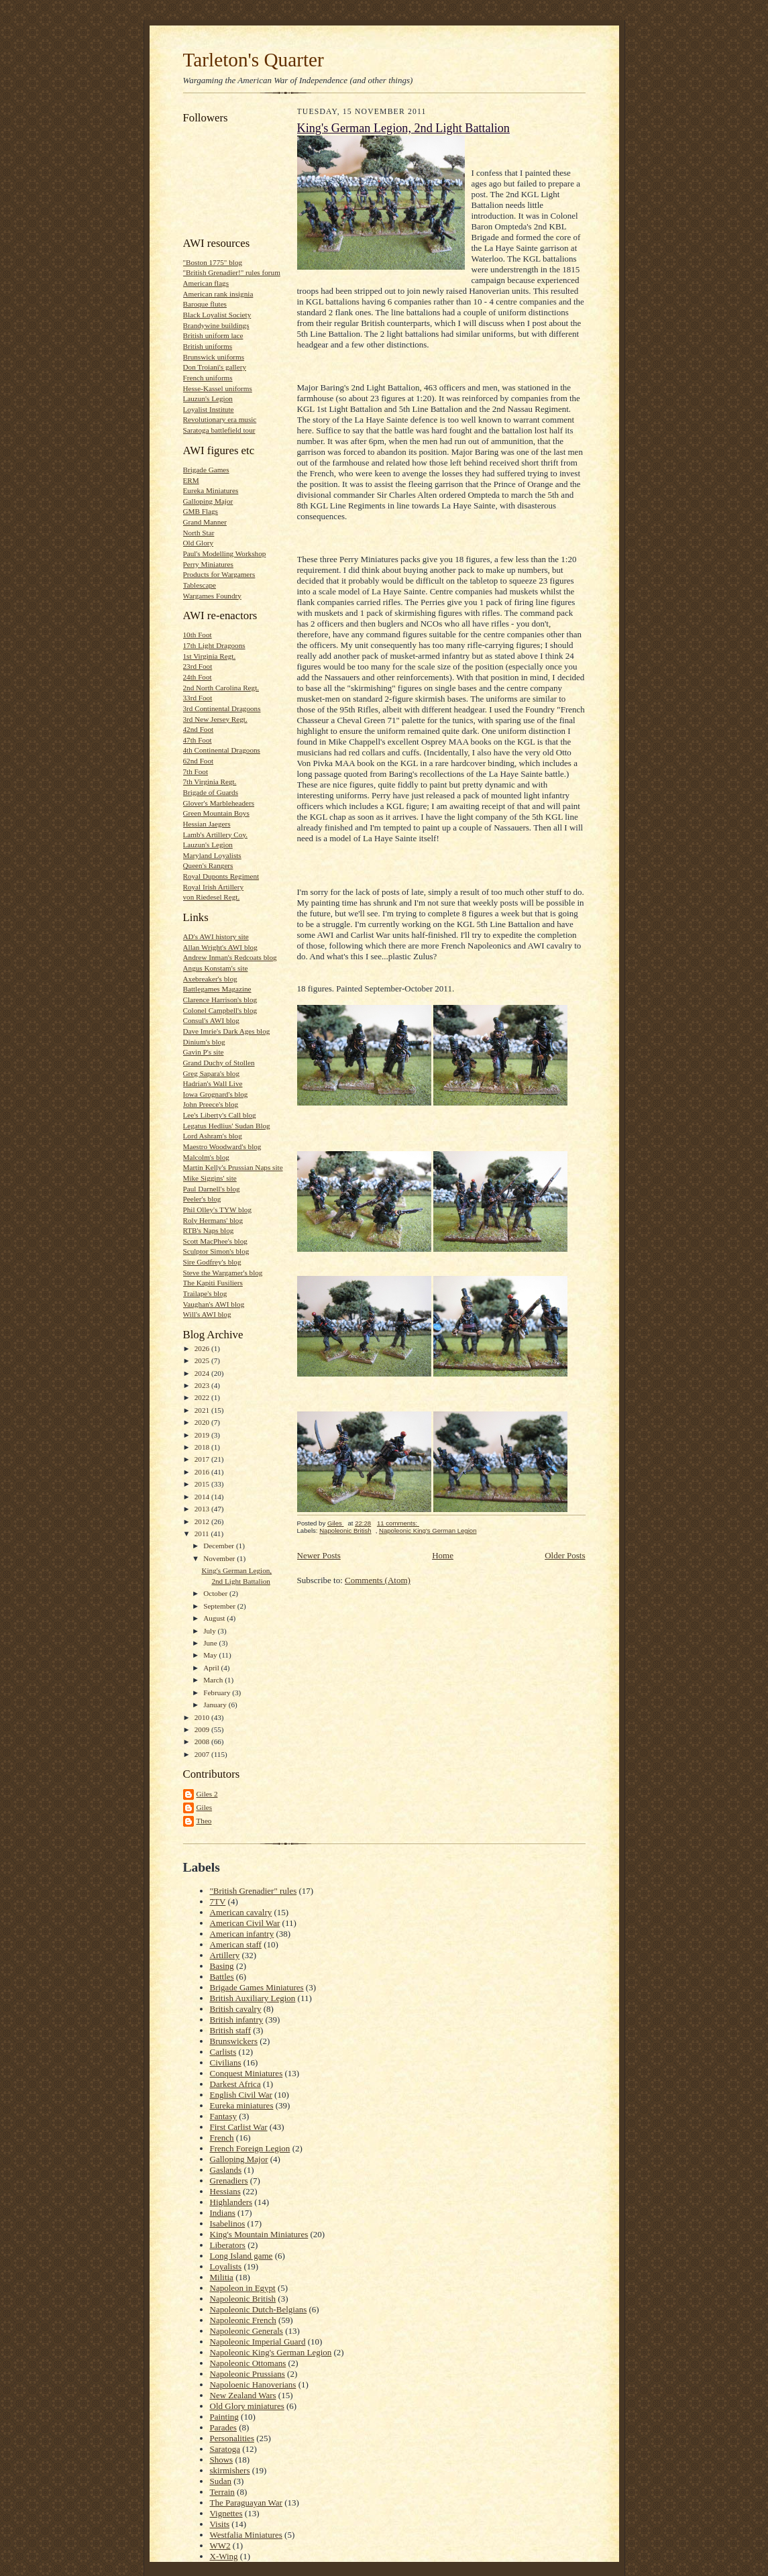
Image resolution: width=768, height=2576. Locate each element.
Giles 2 (207, 1794)
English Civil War (241, 2095)
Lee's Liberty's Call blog (219, 1115)
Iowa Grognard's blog (215, 1094)
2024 (203, 1373)
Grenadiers (229, 2181)
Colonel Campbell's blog (220, 1010)
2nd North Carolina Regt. (221, 688)
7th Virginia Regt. (210, 781)
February (217, 1692)
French (222, 2138)
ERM (191, 480)
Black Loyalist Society (217, 315)
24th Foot (197, 677)
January (216, 1705)
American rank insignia (218, 294)
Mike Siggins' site (210, 1178)
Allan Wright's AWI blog (220, 947)
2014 (203, 1497)
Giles (205, 1807)
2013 (203, 1509)
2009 (203, 1729)
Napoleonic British (345, 1530)
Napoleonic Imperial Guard (258, 2342)
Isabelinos (227, 2223)
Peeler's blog (202, 1199)
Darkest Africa (235, 2084)
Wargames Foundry (212, 596)
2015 (203, 1484)
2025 (203, 1360)
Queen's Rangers (208, 865)
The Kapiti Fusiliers (213, 1283)
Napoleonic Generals (246, 2331)
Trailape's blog (205, 1293)
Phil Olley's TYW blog (217, 1209)
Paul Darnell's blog (211, 1189)
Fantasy (223, 2116)
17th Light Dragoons (214, 645)
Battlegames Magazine (217, 989)
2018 (203, 1447)
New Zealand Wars (243, 2395)
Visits (220, 2524)
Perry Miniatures (208, 564)
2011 (203, 1533)
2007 (203, 1754)
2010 (203, 1717)
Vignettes (226, 2513)
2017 (203, 1459)
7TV (218, 1901)
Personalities (232, 2438)
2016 (203, 1472)
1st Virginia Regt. (209, 656)
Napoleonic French (243, 2320)
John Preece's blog (211, 1104)
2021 (203, 1410)
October (216, 1593)
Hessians (225, 2191)
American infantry (242, 1934)
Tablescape (199, 585)
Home (442, 1555)
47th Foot (197, 740)
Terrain (222, 2492)
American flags (206, 283)
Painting (224, 2417)
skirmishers (230, 2470)
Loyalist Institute (208, 409)
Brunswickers (234, 2041)
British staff (231, 2030)
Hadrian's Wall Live (213, 1083)
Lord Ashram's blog (212, 1136)
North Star (199, 533)
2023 (203, 1385)
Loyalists (226, 2266)
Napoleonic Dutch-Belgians (258, 2309)
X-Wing (224, 2556)
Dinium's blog (204, 1042)
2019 (203, 1435)
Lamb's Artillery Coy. (215, 834)
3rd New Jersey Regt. (215, 719)
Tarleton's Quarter (253, 59)
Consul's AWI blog (211, 1020)
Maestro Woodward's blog (222, 1146)
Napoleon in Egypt (243, 2288)
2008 (203, 1741)
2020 (203, 1422)
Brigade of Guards (211, 792)
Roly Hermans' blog (213, 1220)
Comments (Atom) (377, 1580)
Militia (221, 2277)
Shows (221, 2460)
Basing (222, 1966)
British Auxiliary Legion (253, 1998)
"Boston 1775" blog (213, 262)
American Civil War (245, 1923)
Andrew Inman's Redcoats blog (230, 957)
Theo (204, 1821)
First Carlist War (239, 2127)
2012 (203, 1521)
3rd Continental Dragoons (222, 708)
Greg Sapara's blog (211, 1073)
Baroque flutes (205, 304)
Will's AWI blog (207, 1314)
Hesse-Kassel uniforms (217, 388)
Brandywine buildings (216, 325)
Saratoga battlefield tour (219, 430)
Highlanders (231, 2202)
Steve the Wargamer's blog (223, 1273)
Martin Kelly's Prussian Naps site (233, 1167)
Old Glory (198, 543)
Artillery (225, 1955)
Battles (222, 1977)
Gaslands (226, 2170)
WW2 (220, 2545)
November (220, 1558)
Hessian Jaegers (207, 824)
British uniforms (208, 346)
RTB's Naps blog (208, 1230)
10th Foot (197, 635)
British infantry (237, 2020)
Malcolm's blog (206, 1157)
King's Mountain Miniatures (259, 2234)
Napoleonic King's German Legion (428, 1530)
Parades (223, 2427)
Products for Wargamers (219, 574)
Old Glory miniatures (247, 2406)
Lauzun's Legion (208, 398)
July (210, 1631)
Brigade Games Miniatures (257, 1987)
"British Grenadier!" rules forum (231, 272)
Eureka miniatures (242, 2105)
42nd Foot (198, 729)
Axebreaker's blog (210, 979)
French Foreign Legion (250, 2148)
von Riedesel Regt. (211, 897)
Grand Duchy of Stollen (219, 1063)
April (212, 1668)
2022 (203, 1397)
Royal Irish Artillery (213, 887)
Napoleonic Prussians (247, 2374)
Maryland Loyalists (212, 855)
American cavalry (241, 1912)
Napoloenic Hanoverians (253, 2384)
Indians (222, 2213)
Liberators (227, 2245)
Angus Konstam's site (215, 968)
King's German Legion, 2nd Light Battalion (403, 128)
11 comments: (398, 1523)
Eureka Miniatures (211, 490)
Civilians (225, 2062)
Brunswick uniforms (214, 357)
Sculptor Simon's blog (216, 1251)
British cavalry (236, 2009)
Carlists (223, 2052)
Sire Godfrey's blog (212, 1262)
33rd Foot (198, 698)
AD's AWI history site (216, 936)
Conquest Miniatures (246, 2073)
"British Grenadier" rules (253, 1891)
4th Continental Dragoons (221, 750)
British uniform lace (213, 335)
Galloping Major (208, 501)
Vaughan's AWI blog (214, 1304)
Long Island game (241, 2256)
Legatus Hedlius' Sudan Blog (226, 1126)
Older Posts (565, 1555)
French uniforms (208, 378)
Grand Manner (205, 522)
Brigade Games (206, 470)
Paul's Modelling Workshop (224, 553)
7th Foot (196, 771)
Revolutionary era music (220, 419)
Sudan (221, 2481)
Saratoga (225, 2449)
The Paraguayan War (246, 2503)
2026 (203, 1348)
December (219, 1546)
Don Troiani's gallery (215, 367)
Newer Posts (319, 1555)
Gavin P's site (203, 1052)
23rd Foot (198, 666)
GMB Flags (200, 511)
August (215, 1618)
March (214, 1680)
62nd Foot (198, 761)
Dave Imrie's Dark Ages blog (226, 1031)
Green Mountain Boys (216, 813)
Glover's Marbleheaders (219, 803)
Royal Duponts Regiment (221, 876)
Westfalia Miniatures (246, 2535)
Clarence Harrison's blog (220, 1000)
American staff (236, 1944)
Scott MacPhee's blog (215, 1241)
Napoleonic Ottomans (248, 2363)
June (211, 1643)
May (211, 1655)
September (220, 1606)
